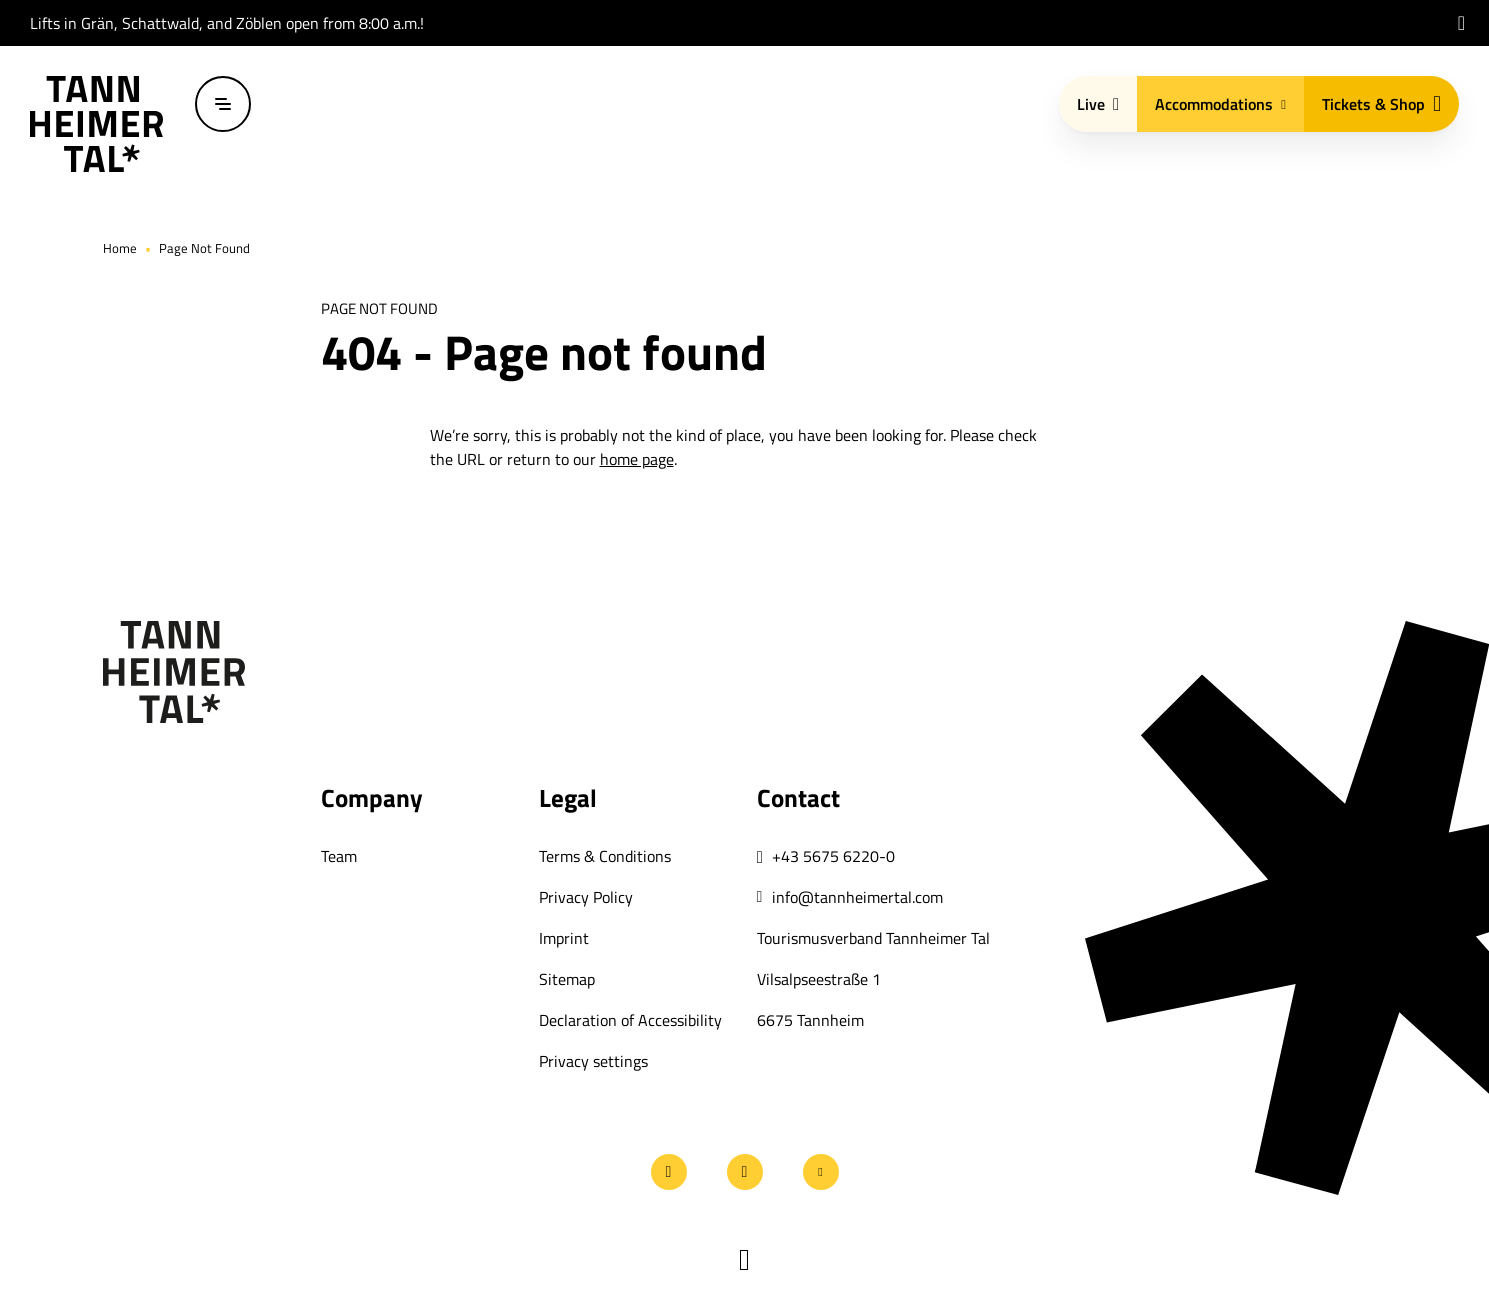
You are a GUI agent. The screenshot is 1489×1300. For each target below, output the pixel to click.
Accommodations (1220, 104)
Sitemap (567, 979)
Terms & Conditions (605, 856)
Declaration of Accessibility (630, 1020)
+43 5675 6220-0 (833, 856)
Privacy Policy (586, 897)
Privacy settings (593, 1061)
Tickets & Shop (1381, 104)
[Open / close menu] (223, 104)
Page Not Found (204, 248)
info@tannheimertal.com (857, 897)
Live (1098, 104)
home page (637, 459)
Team (339, 856)
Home (120, 248)
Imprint (564, 938)
